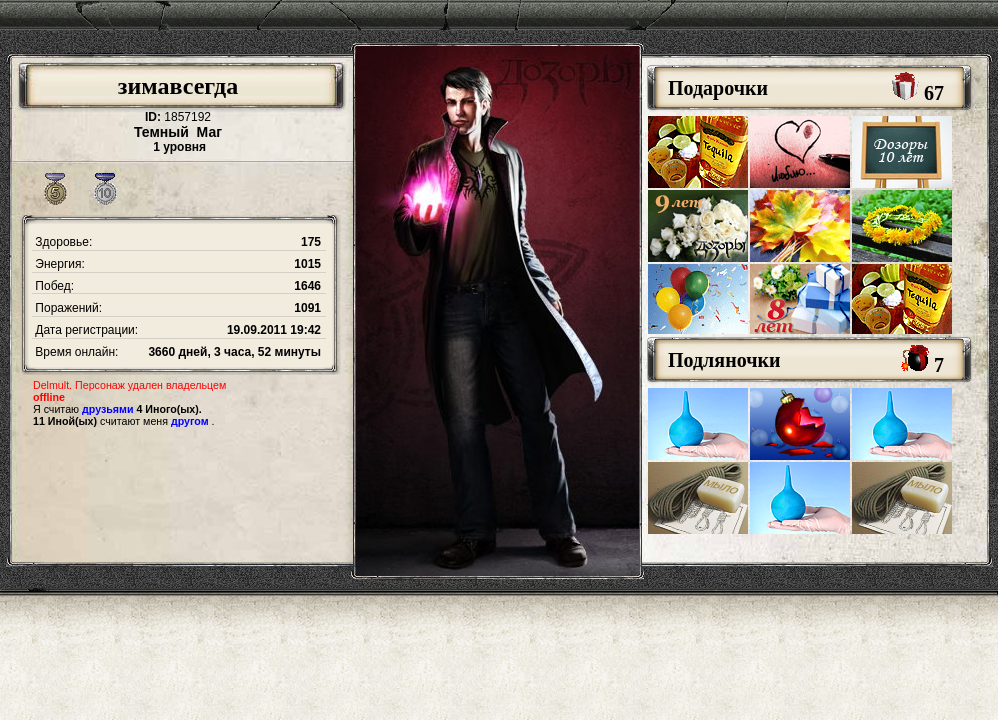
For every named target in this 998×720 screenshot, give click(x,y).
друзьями (107, 409)
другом (190, 421)
